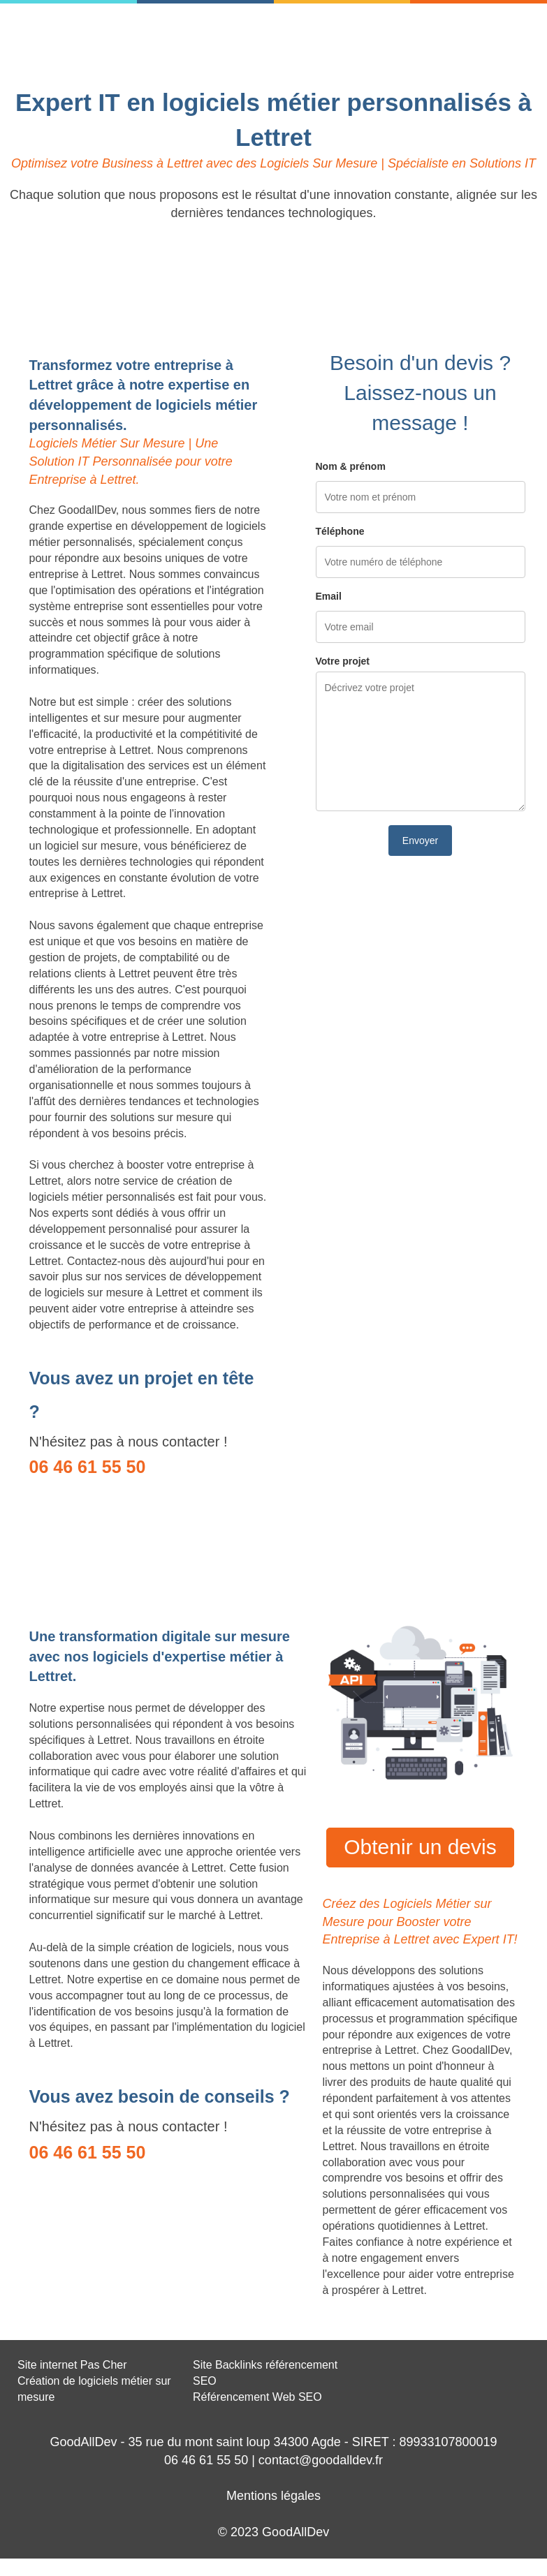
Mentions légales (273, 2496)
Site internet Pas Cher (72, 2365)
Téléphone (340, 531)
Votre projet (343, 661)
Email (329, 596)
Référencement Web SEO (257, 2397)
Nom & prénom (351, 466)
